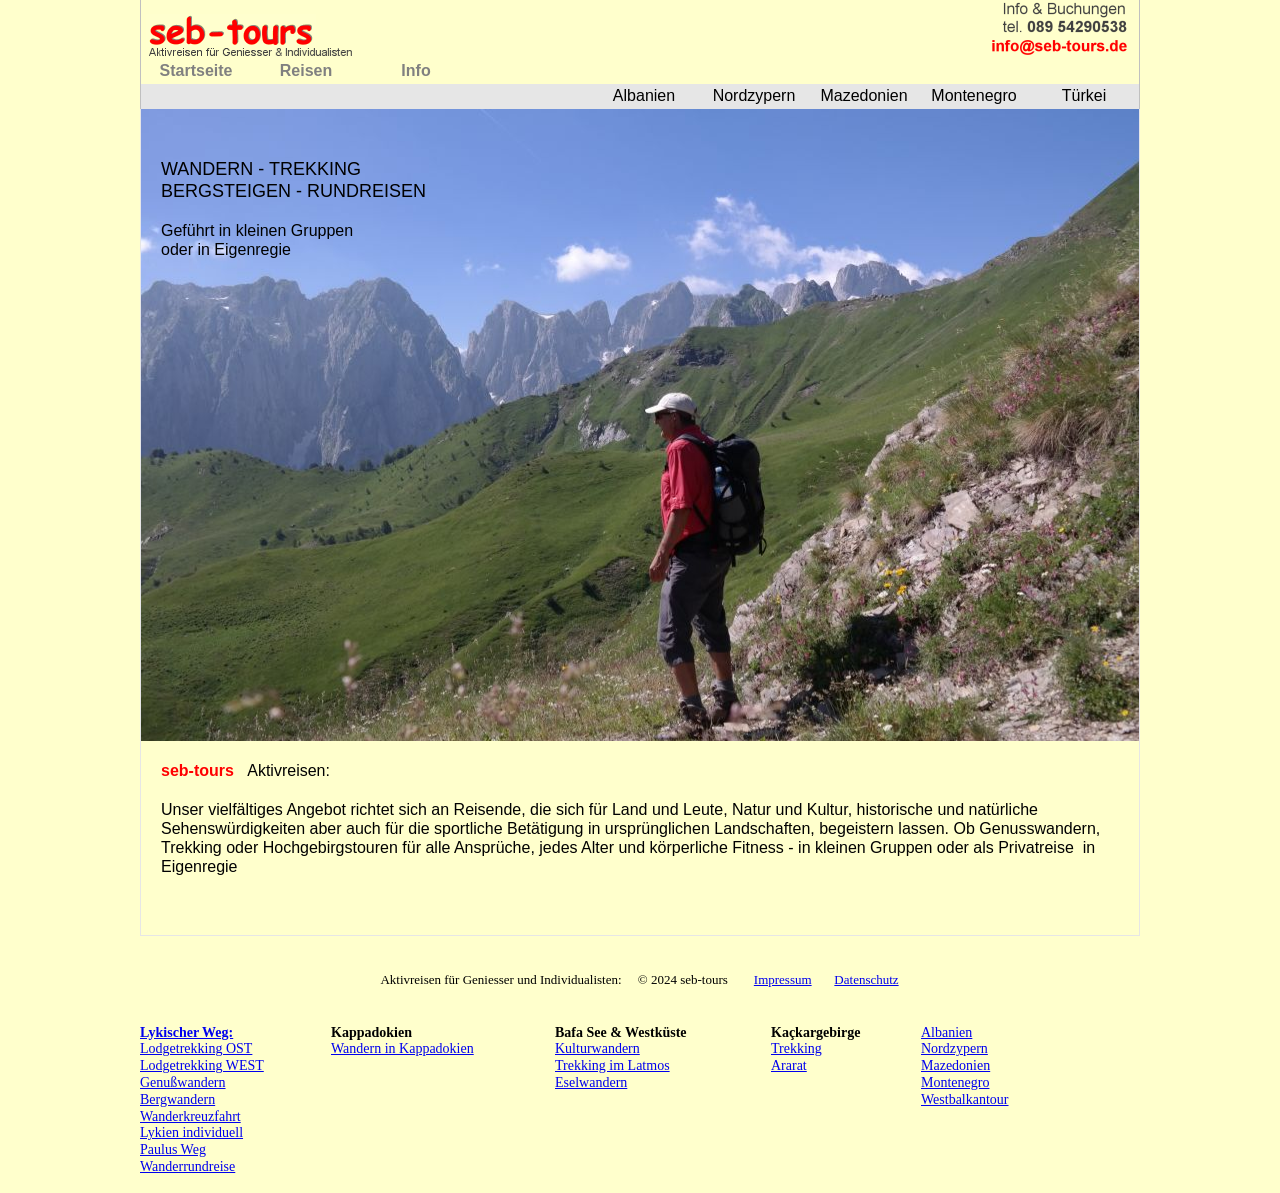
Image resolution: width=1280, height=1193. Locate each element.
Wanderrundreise (187, 1166)
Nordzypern (954, 1048)
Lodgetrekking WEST (202, 1065)
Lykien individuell (191, 1132)
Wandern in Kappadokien (402, 1048)
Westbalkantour (965, 1099)
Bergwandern (177, 1099)
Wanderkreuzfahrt (190, 1116)
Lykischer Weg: (186, 1032)
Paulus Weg (173, 1149)
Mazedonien (955, 1065)
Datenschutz (866, 979)
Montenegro (955, 1082)
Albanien (946, 1032)
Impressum (783, 979)
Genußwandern (183, 1082)
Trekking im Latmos (612, 1065)
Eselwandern (591, 1082)
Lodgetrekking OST (196, 1048)
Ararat (789, 1065)
